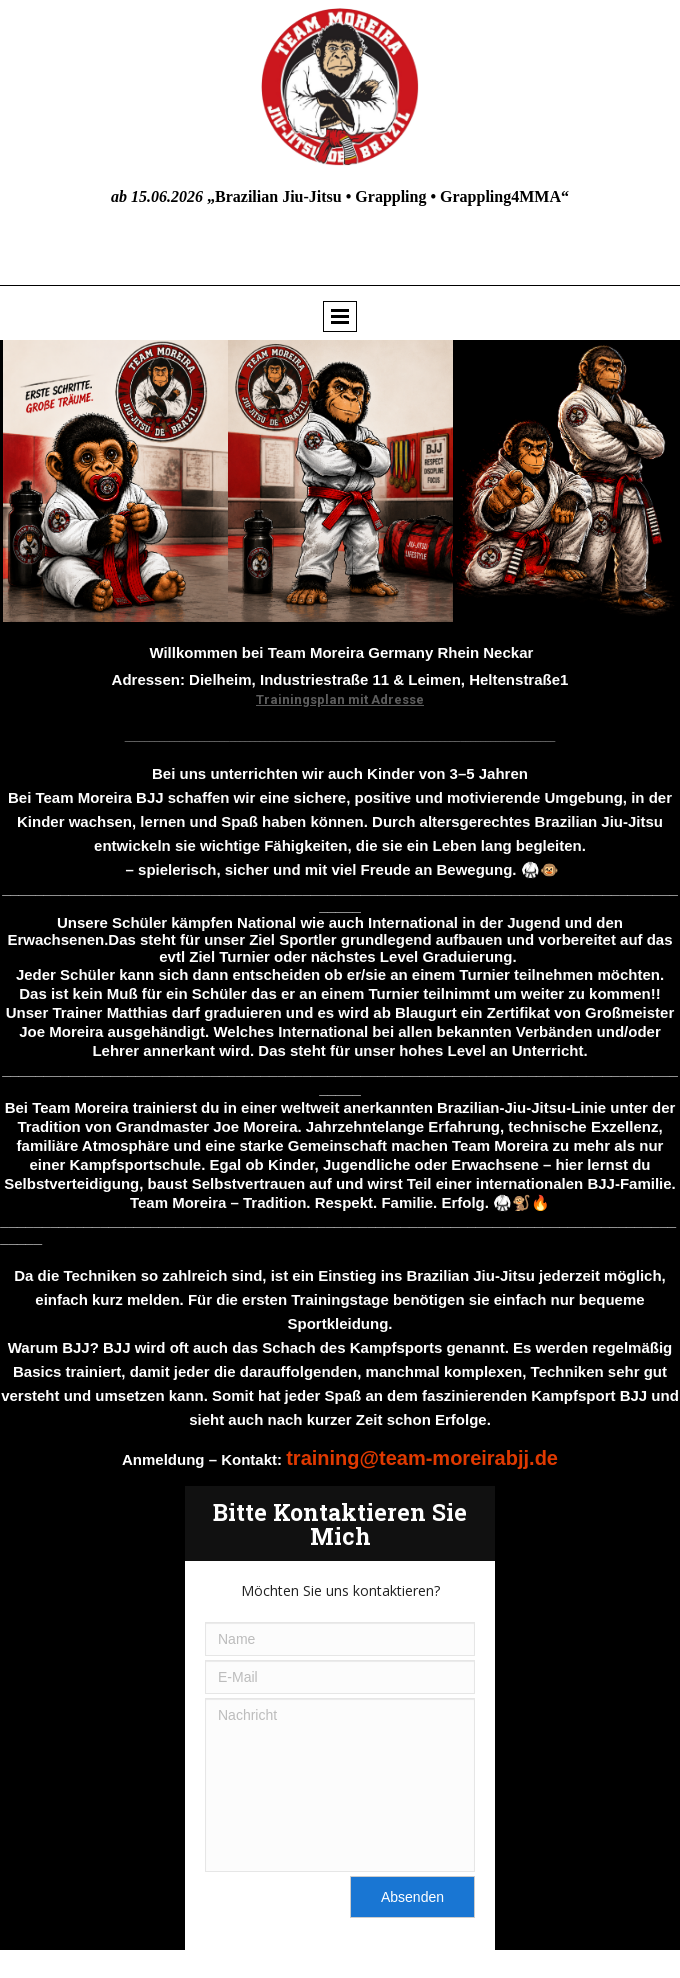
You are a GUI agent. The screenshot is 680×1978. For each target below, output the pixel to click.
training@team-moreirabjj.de (422, 1458)
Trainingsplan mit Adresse (340, 699)
